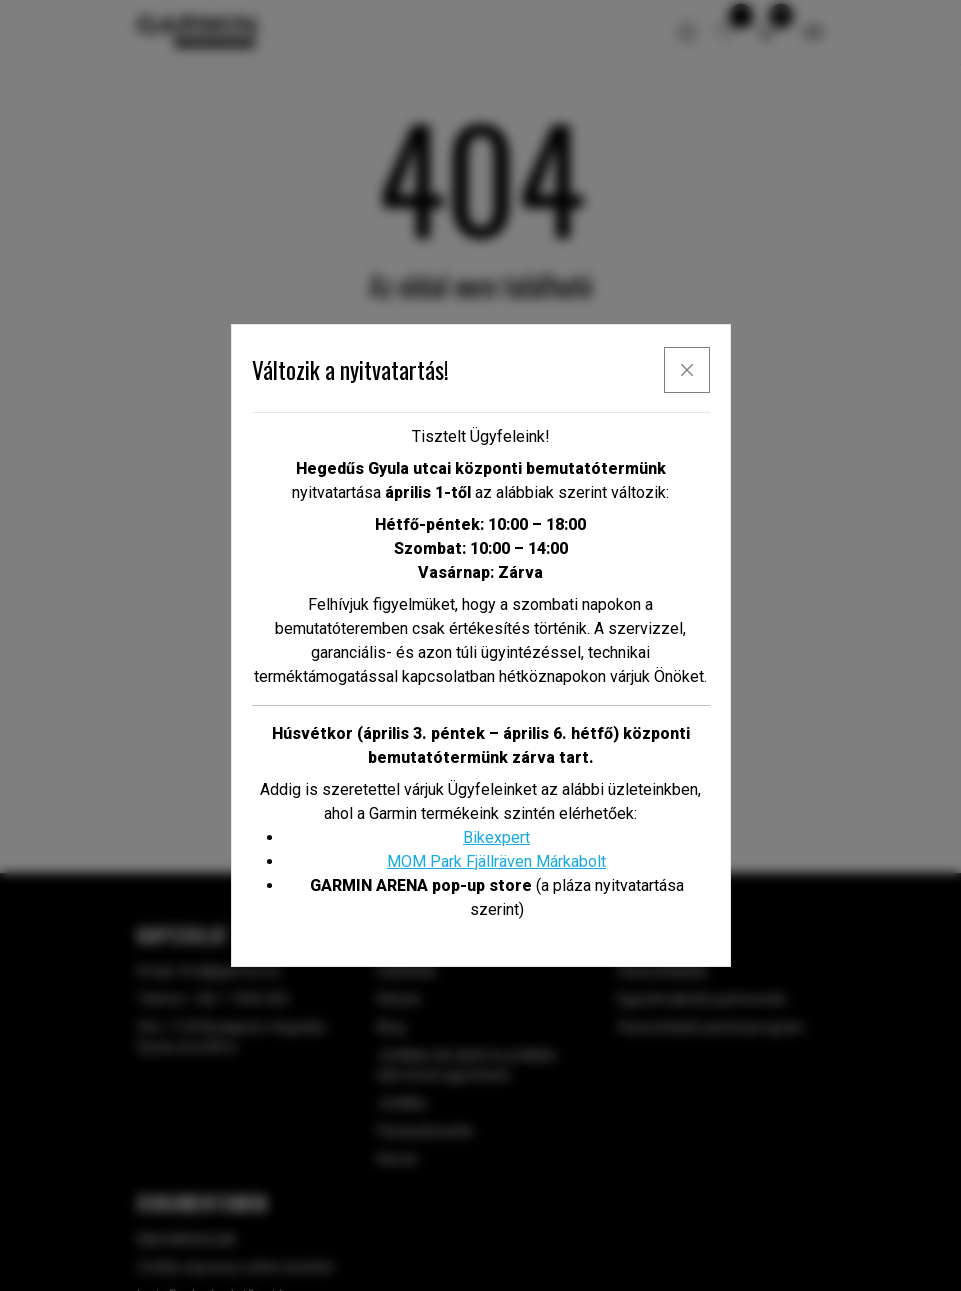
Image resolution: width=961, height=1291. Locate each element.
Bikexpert (496, 837)
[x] (687, 370)
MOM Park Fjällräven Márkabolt (496, 861)
